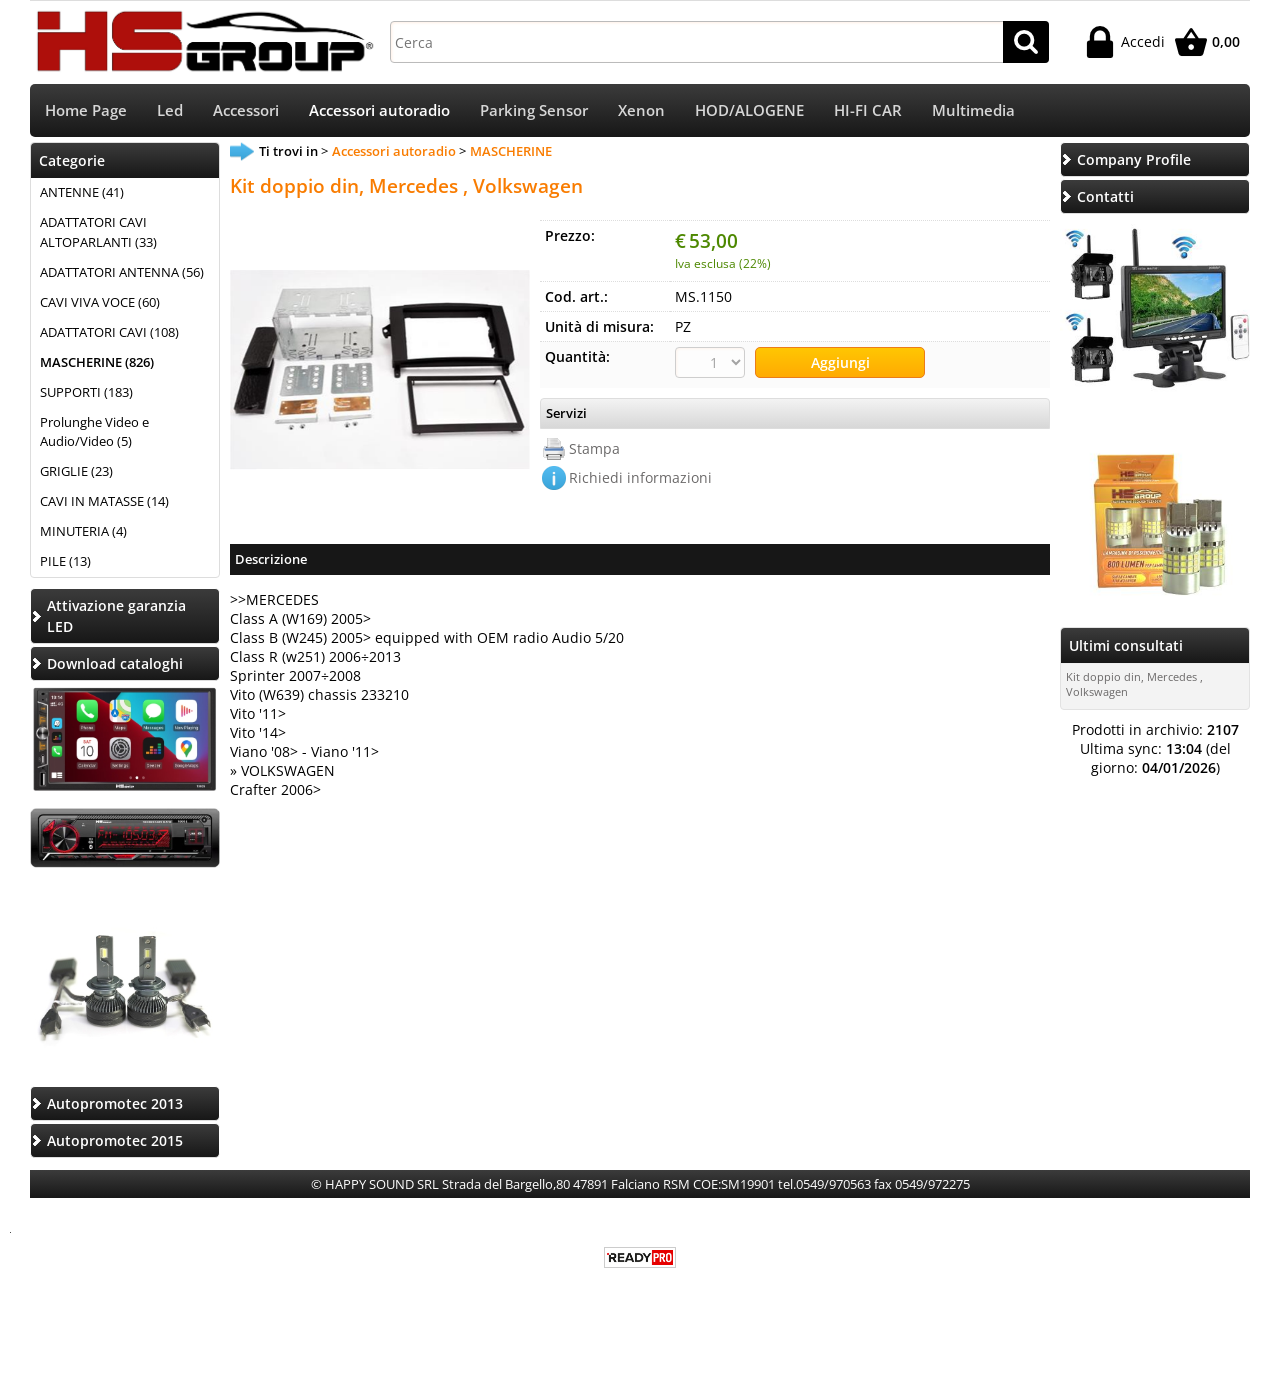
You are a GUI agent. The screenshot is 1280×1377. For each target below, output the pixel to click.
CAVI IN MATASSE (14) (104, 501)
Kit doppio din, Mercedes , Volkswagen (1134, 684)
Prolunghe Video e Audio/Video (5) (94, 432)
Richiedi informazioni (640, 477)
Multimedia (973, 110)
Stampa (594, 448)
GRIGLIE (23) (76, 471)
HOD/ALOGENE (749, 110)
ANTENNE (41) (82, 192)
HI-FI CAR (868, 110)
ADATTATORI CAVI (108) (109, 332)
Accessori (246, 110)
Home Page (86, 110)
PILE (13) (65, 561)
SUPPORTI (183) (86, 392)
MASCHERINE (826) (97, 362)
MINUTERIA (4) (83, 531)
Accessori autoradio (379, 110)
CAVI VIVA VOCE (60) (100, 302)
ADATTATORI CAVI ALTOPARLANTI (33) (98, 232)
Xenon (641, 110)
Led (170, 110)
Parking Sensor (534, 110)
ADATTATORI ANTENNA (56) (122, 272)
